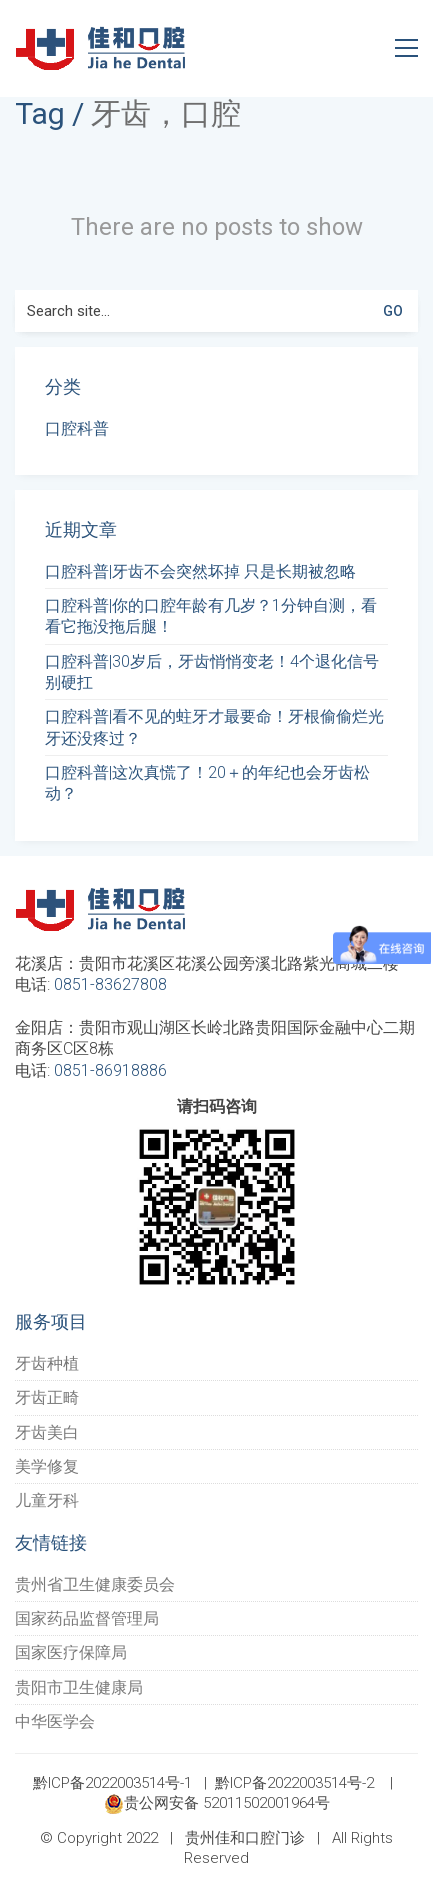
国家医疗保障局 (71, 1652)
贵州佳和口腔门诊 (245, 1838)
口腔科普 (77, 428)
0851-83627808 (110, 984)
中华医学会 (55, 1721)
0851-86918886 (110, 1070)
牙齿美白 (47, 1432)
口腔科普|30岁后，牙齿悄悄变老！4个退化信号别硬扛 (212, 672)
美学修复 (47, 1466)
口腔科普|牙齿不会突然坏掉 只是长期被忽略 (200, 571)
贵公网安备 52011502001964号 (217, 1804)
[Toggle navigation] (406, 48)
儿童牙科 (47, 1500)
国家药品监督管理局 (87, 1618)
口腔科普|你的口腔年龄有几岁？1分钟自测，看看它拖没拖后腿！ (211, 616)
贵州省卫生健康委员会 (95, 1584)
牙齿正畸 (47, 1397)
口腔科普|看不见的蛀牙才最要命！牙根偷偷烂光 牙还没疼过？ (214, 727)
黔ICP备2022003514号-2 (294, 1783)
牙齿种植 (47, 1363)
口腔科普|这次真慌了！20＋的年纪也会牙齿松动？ (207, 783)
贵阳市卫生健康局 (79, 1687)
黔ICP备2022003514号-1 (112, 1783)
